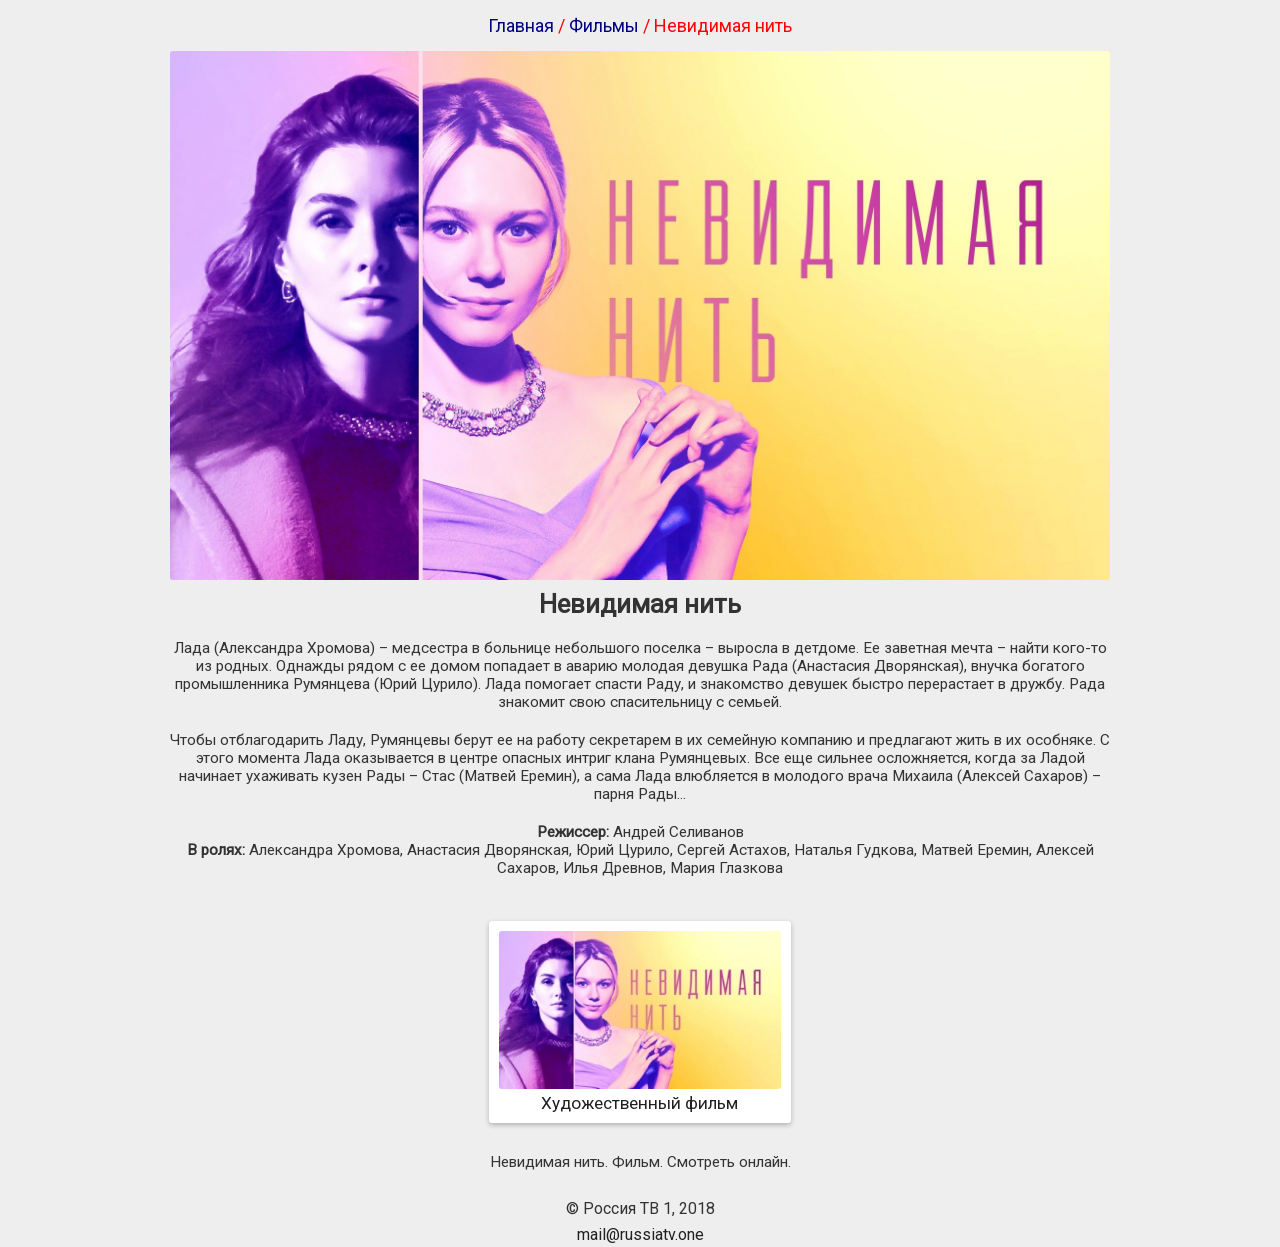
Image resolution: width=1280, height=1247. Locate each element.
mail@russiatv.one (640, 1234)
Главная (521, 25)
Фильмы (604, 25)
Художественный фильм (640, 1093)
